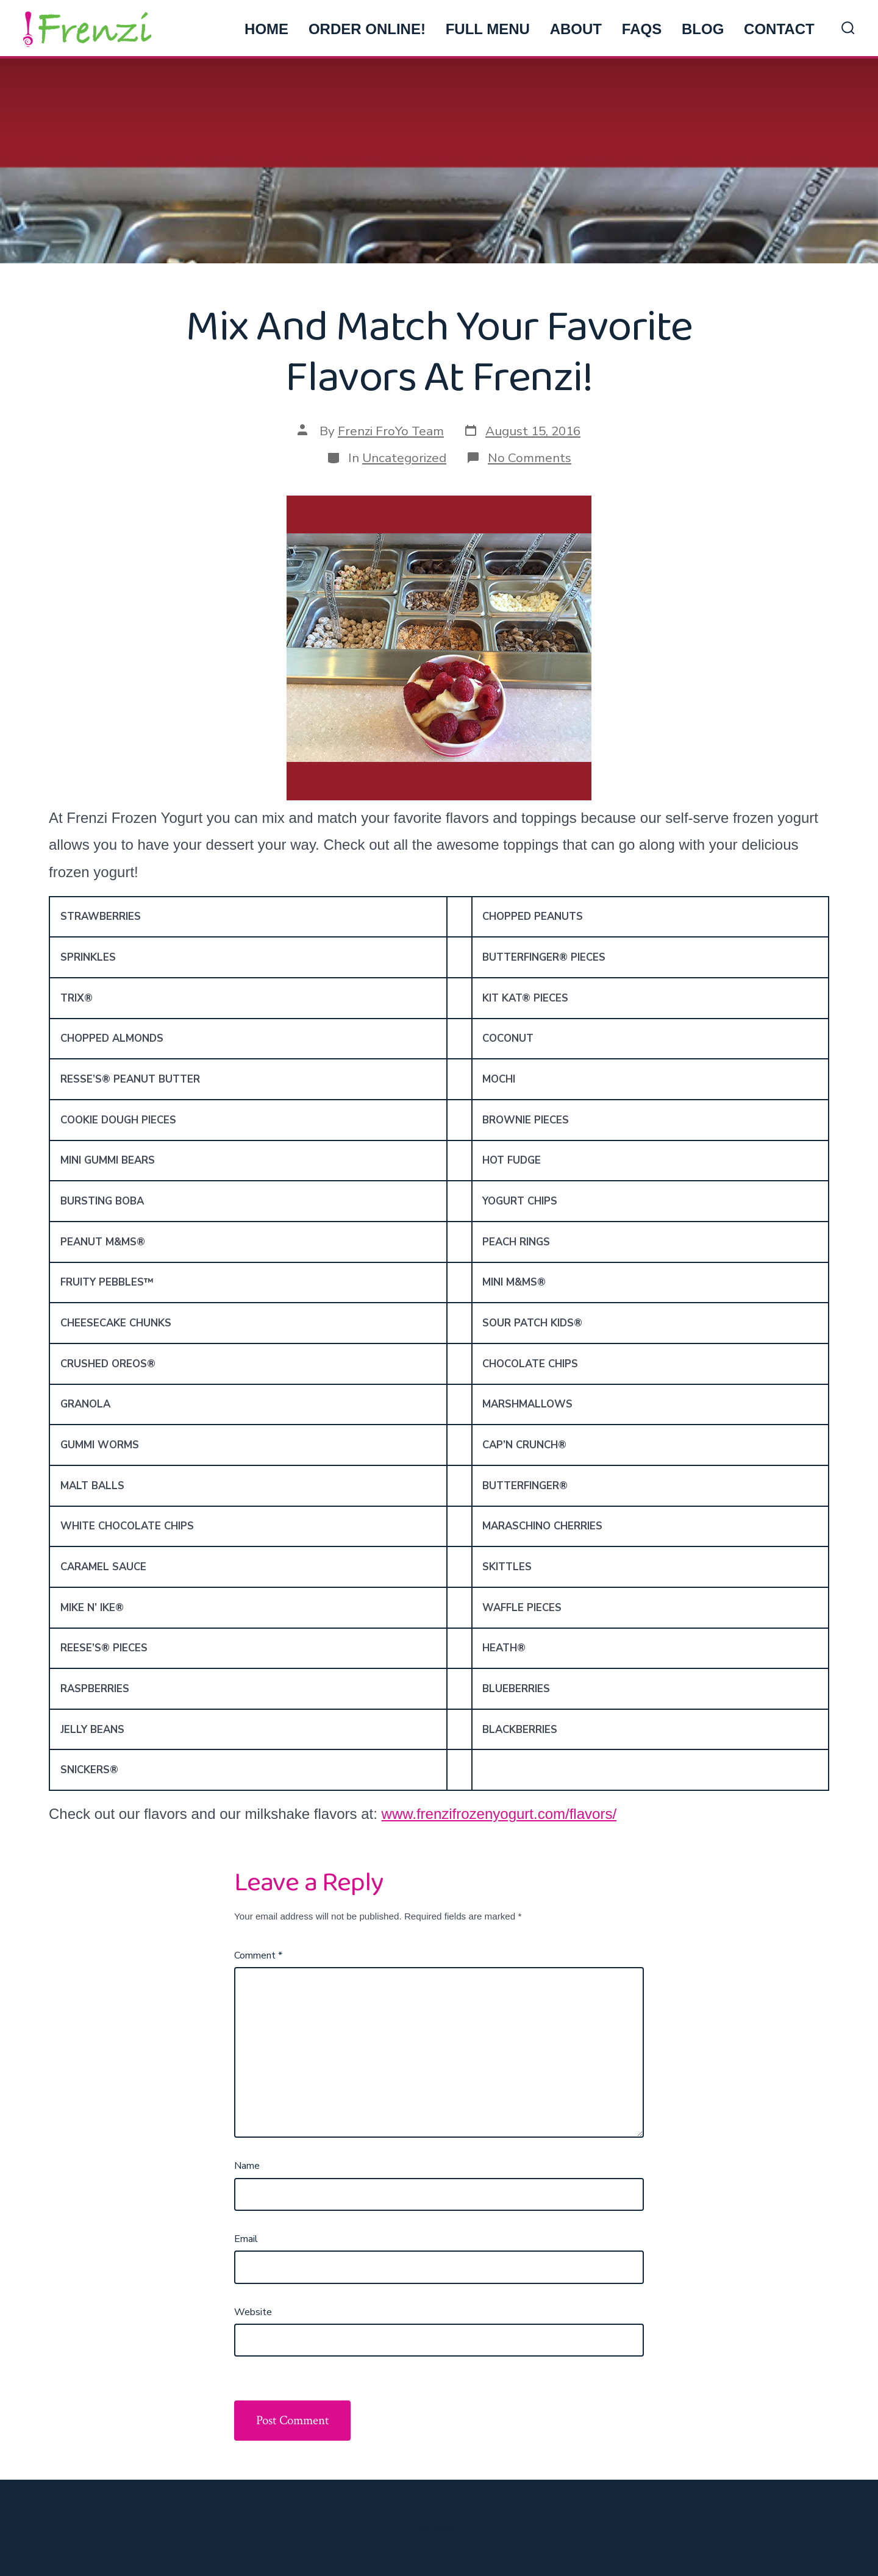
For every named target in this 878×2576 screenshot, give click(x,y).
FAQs (642, 29)
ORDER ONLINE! (367, 29)
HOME (266, 29)
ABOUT (576, 29)
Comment (258, 1955)
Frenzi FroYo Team (391, 430)
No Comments (529, 457)
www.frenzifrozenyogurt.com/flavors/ (499, 1814)
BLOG (703, 29)
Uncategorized (404, 457)
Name (247, 2165)
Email (246, 2239)
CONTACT (779, 29)
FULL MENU (488, 29)
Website (253, 2312)
